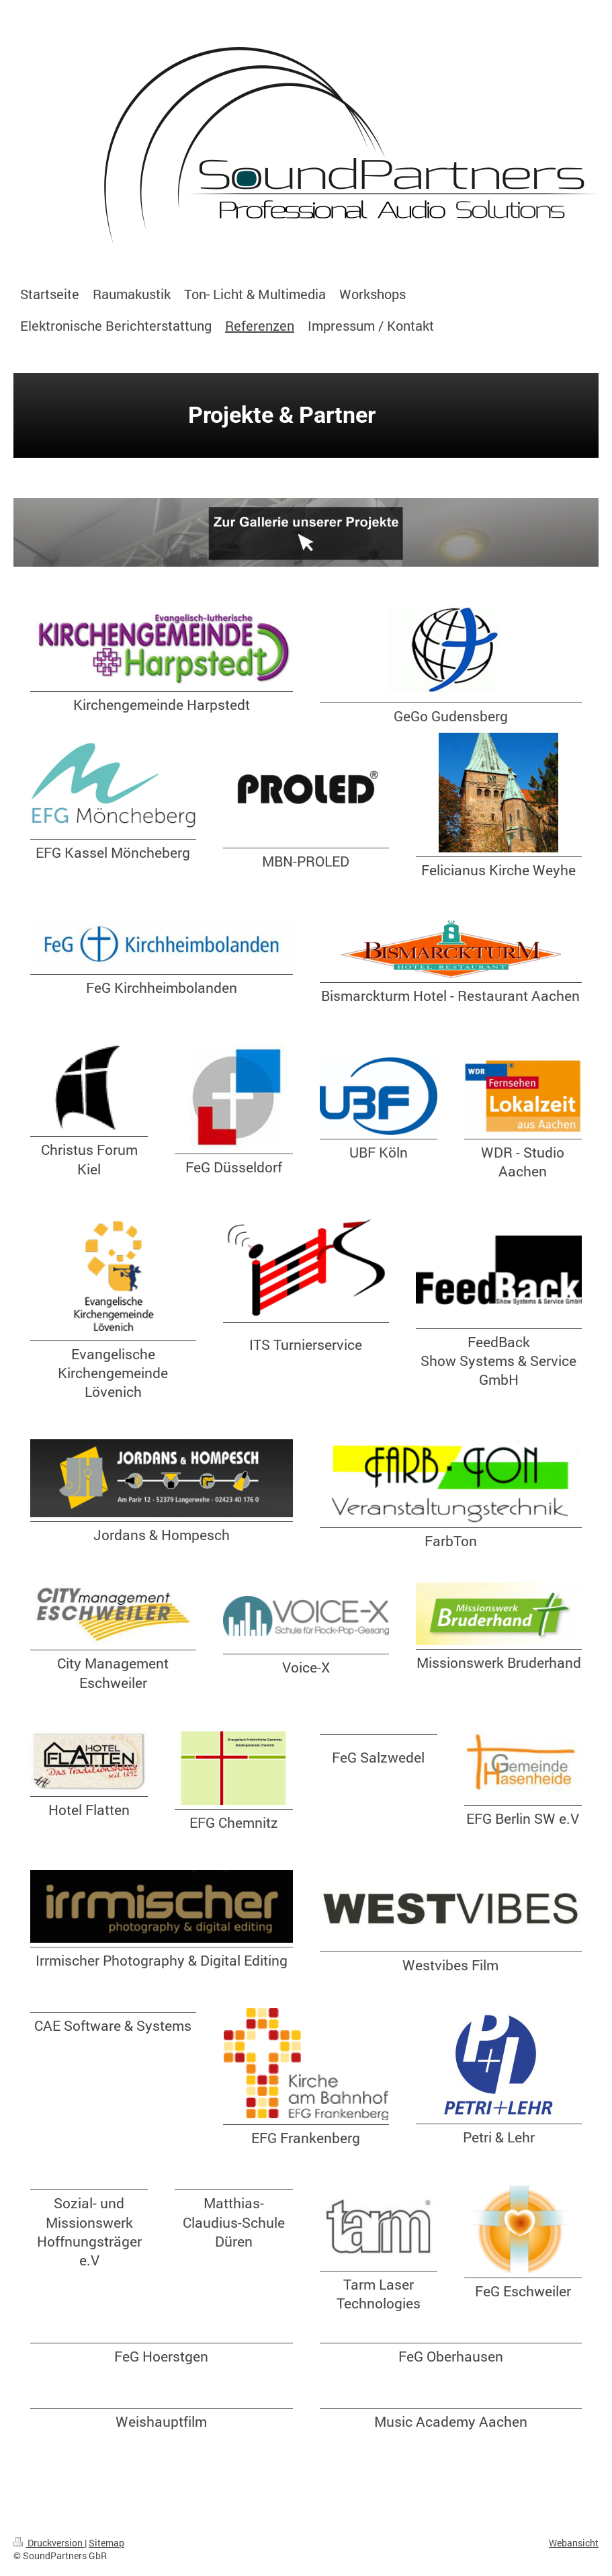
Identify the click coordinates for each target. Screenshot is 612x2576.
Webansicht (574, 2542)
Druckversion (49, 2542)
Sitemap (106, 2542)
